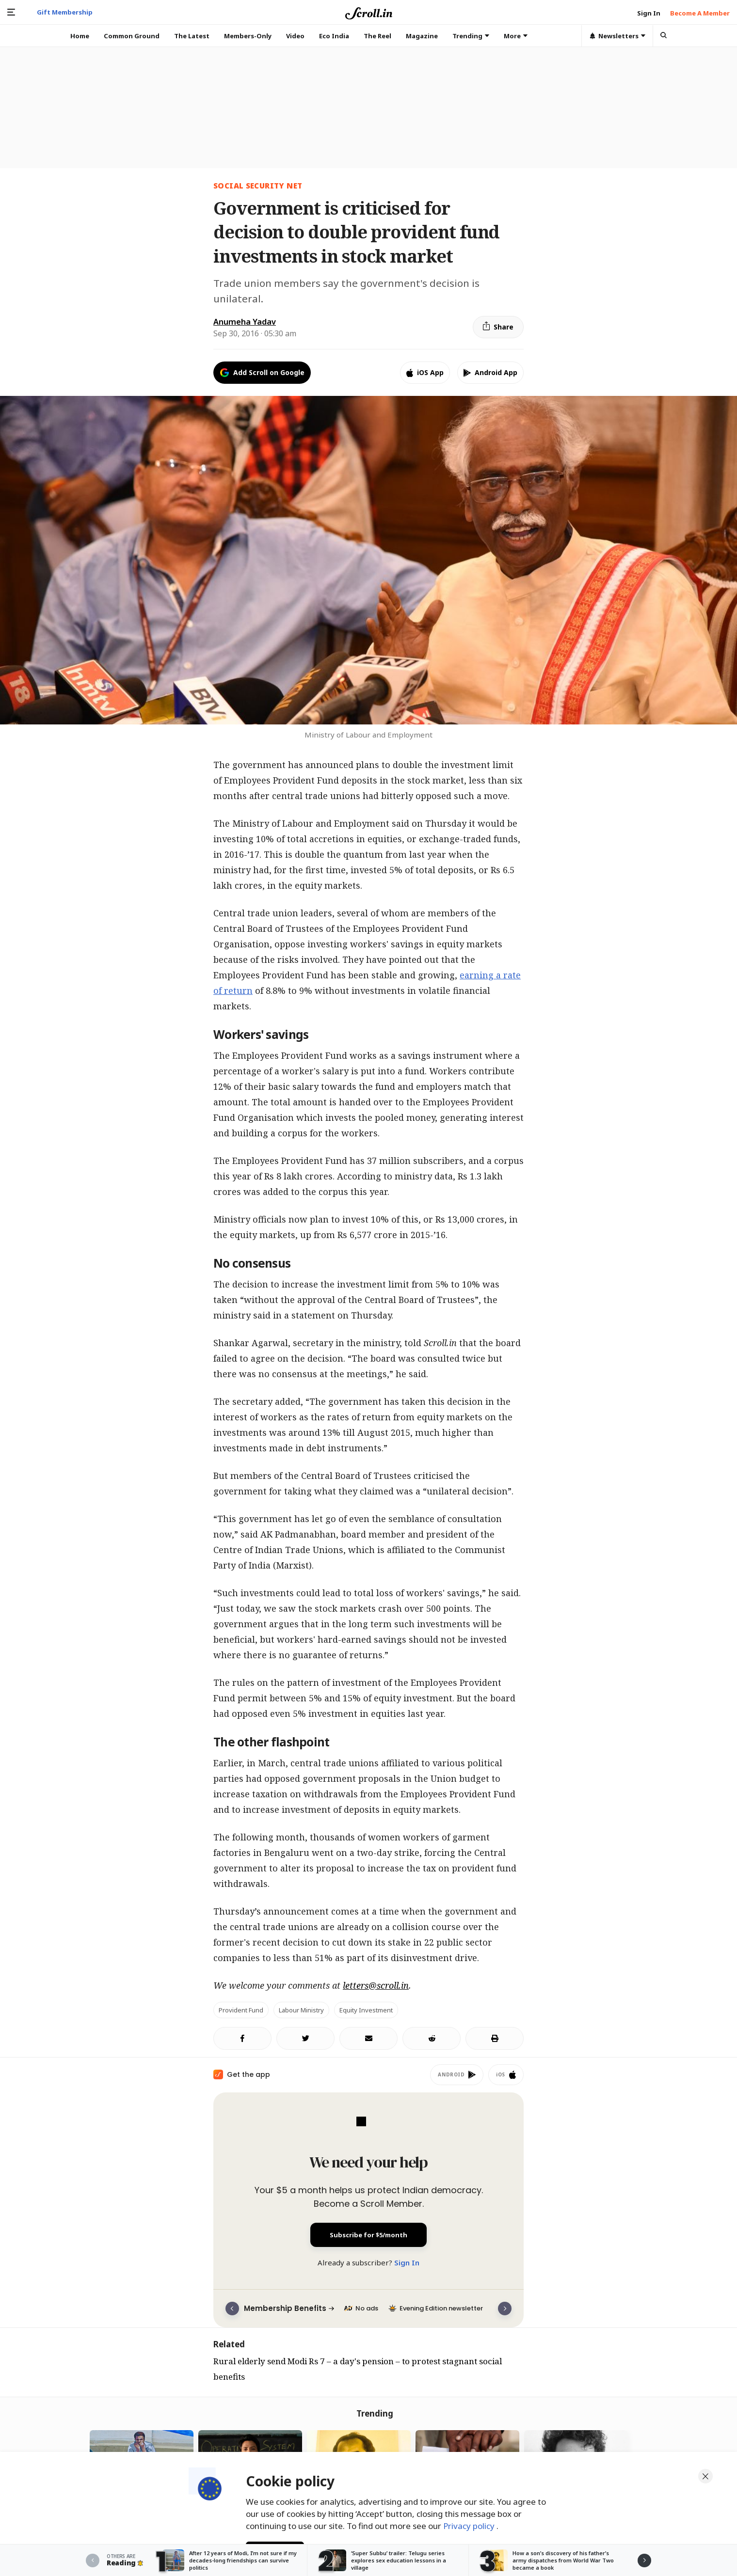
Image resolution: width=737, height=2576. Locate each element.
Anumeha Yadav (244, 321)
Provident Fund (241, 2010)
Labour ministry (301, 2010)
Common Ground (132, 35)
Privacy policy (470, 2522)
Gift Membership (65, 12)
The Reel (377, 35)
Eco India (334, 35)
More (516, 35)
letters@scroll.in (376, 1985)
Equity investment (366, 2010)
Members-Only (248, 35)
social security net (257, 185)
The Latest (191, 35)
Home (79, 35)
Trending (470, 35)
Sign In (406, 2262)
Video (295, 35)
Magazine (422, 35)
